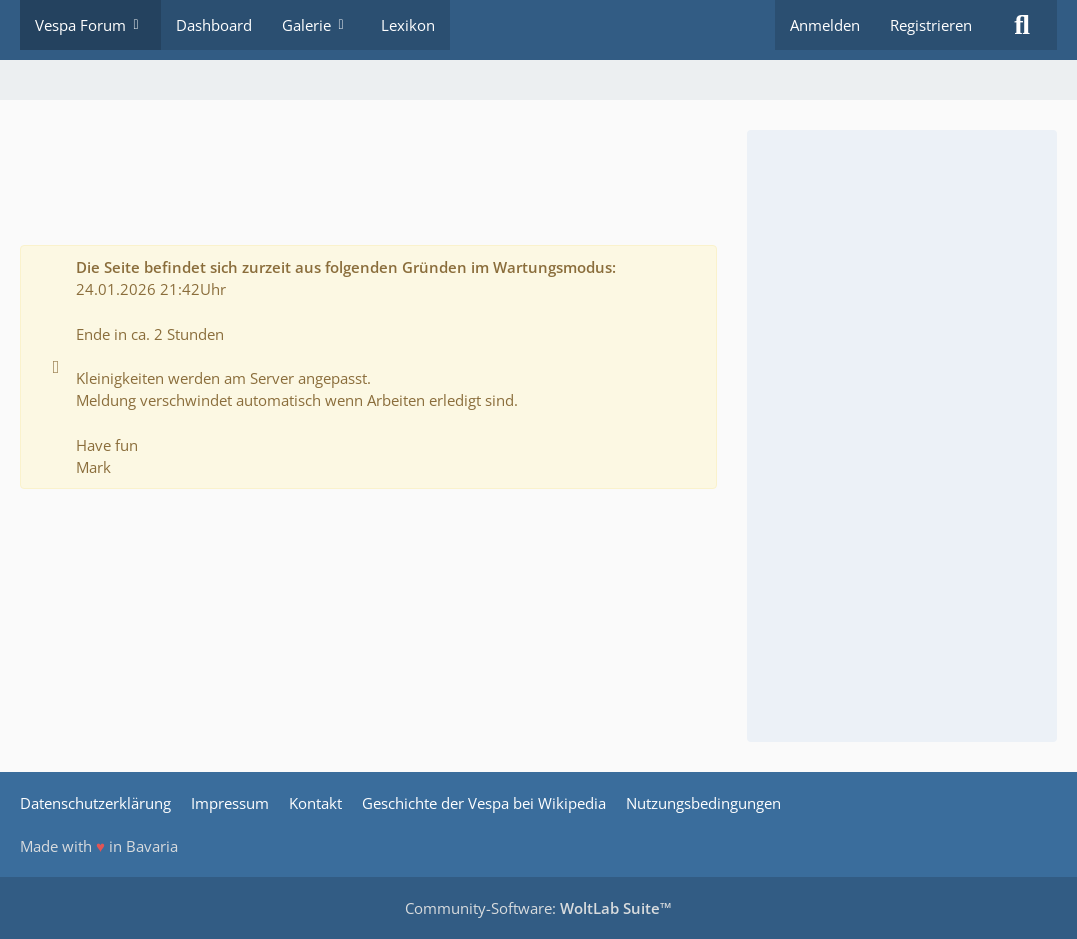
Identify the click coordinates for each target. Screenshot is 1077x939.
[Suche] (1022, 25)
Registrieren (931, 25)
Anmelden (825, 25)
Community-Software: (538, 908)
